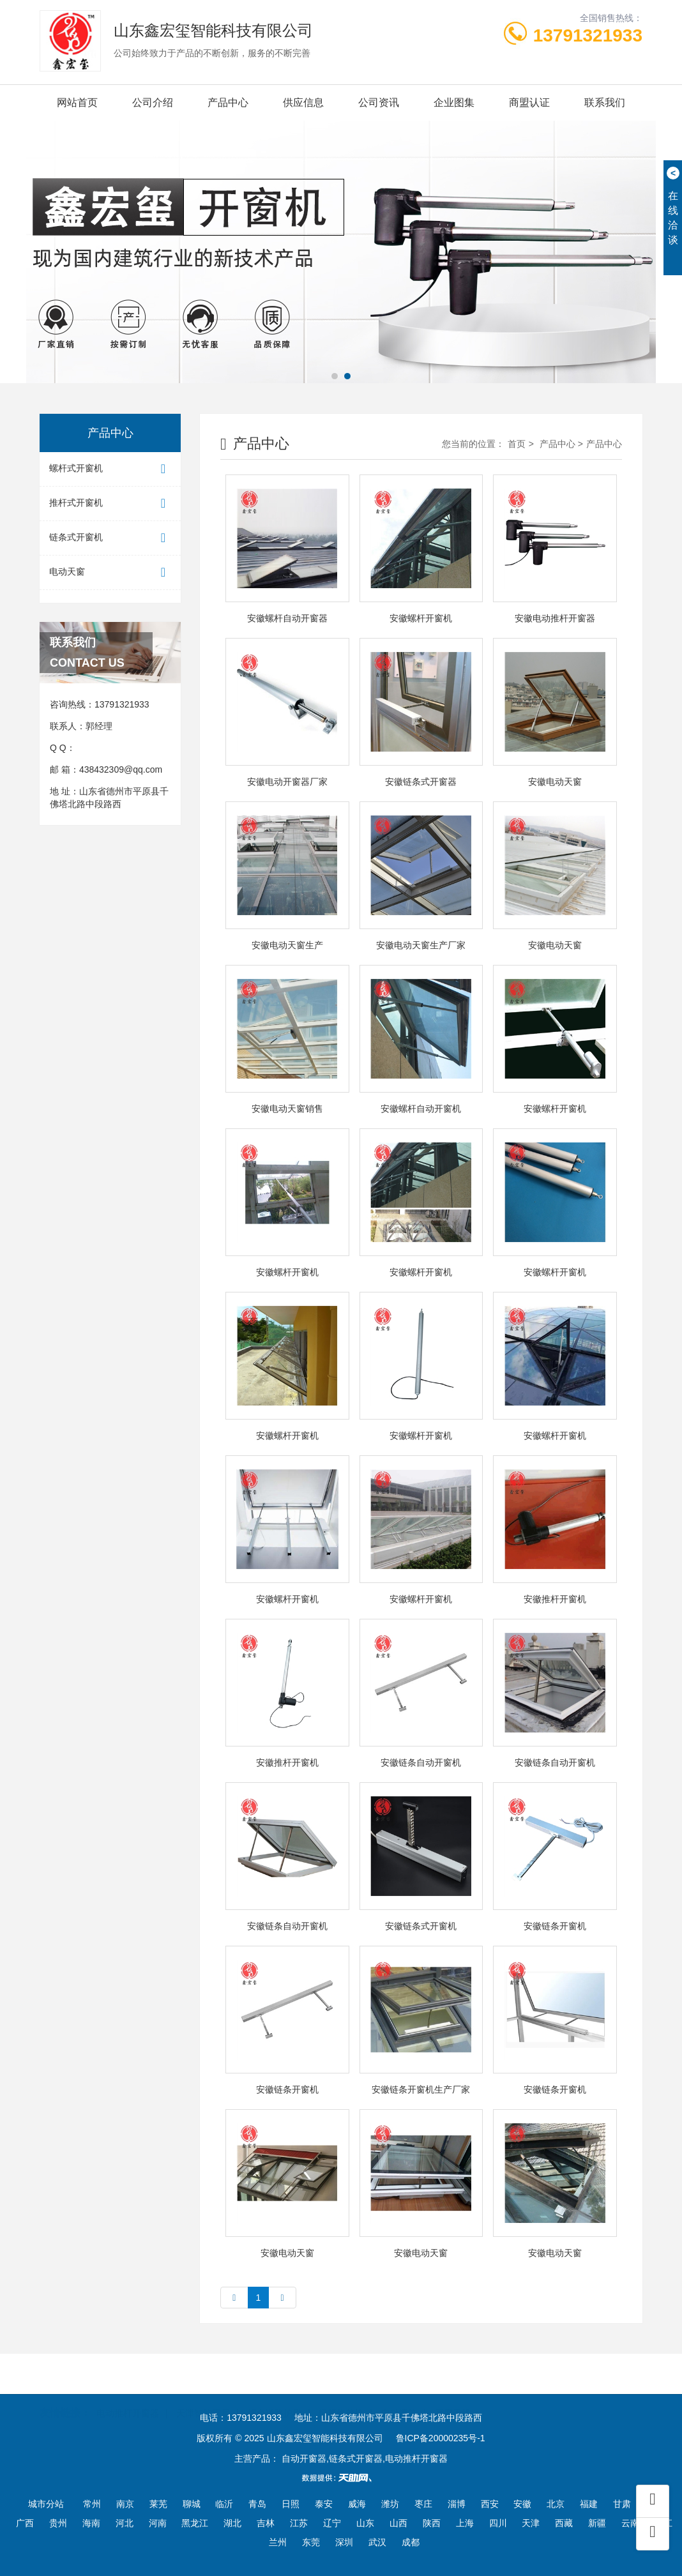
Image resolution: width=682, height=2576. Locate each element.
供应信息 (303, 102)
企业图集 (454, 102)
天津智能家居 (203, 2396)
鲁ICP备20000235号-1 (440, 2438)
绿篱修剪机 (341, 2396)
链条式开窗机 (110, 538)
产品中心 (228, 102)
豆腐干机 (453, 2396)
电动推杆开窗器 (127, 2396)
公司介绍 (152, 102)
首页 (517, 444)
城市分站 (46, 2504)
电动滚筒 (399, 2396)
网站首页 (77, 102)
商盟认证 (529, 102)
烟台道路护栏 (274, 2396)
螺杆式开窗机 (110, 469)
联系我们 (604, 102)
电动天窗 (110, 572)
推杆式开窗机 (110, 503)
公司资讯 (378, 102)
